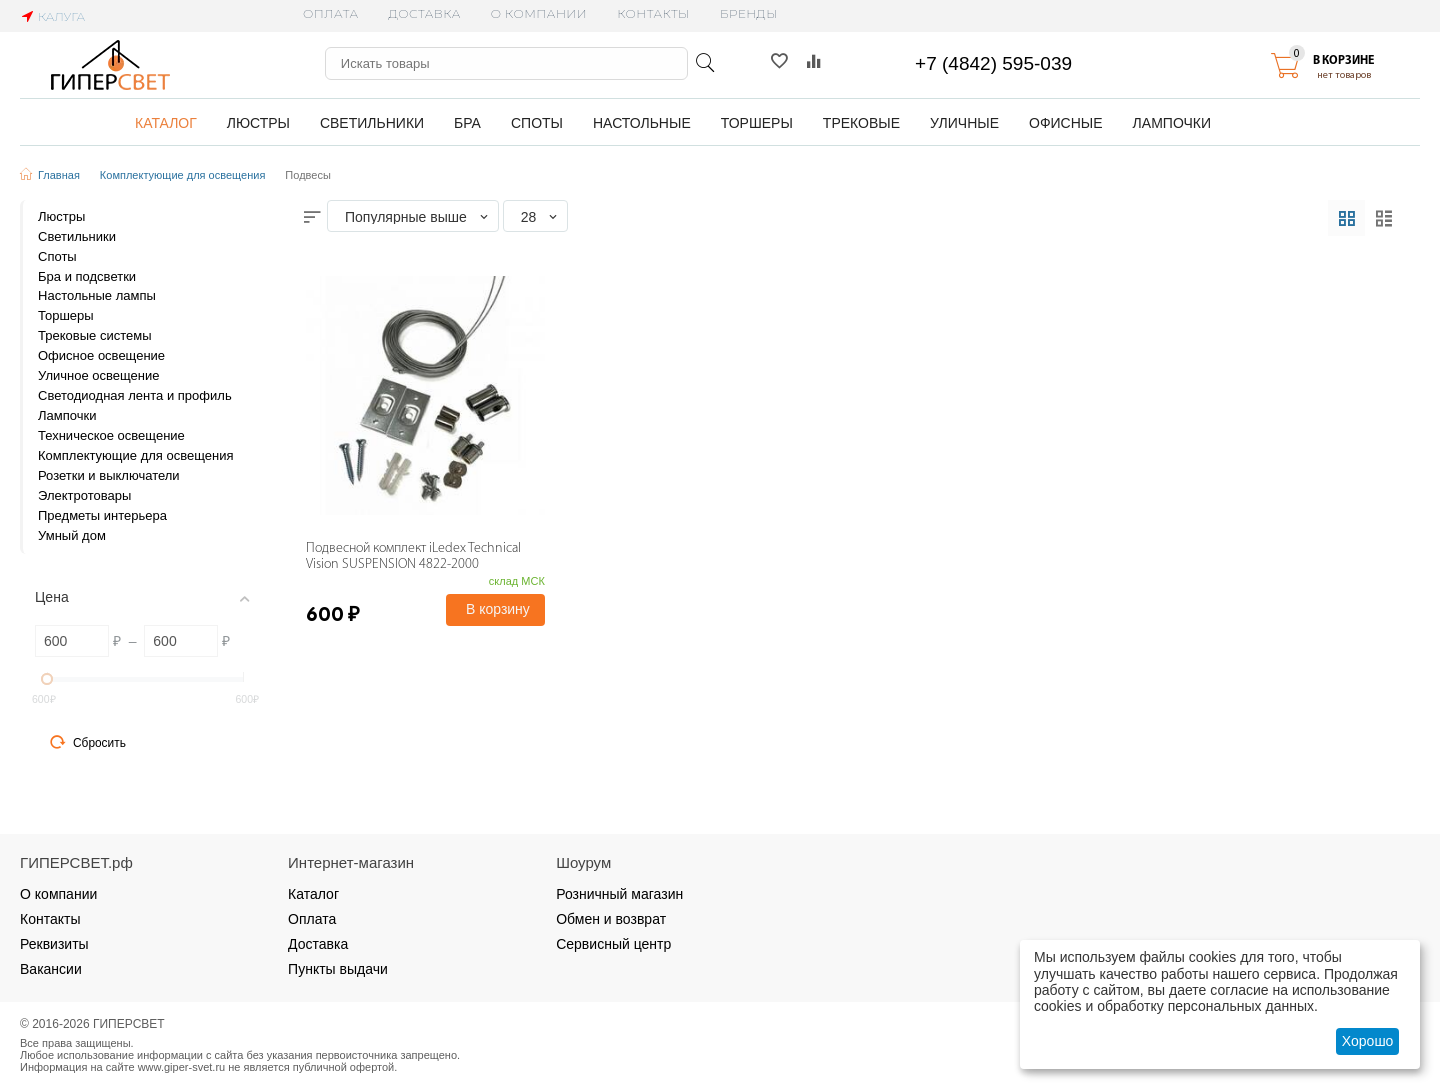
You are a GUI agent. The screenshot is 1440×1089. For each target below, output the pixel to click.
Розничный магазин (619, 894)
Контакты (653, 13)
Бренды (749, 13)
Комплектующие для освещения (183, 175)
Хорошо (1368, 1041)
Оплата (330, 13)
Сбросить (88, 742)
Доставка (425, 13)
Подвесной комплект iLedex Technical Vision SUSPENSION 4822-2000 (413, 556)
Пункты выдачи (338, 969)
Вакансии (51, 969)
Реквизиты (54, 944)
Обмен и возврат (611, 919)
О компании (539, 13)
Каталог (313, 894)
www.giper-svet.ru (182, 1067)
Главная (59, 175)
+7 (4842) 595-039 (993, 63)
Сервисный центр (613, 944)
